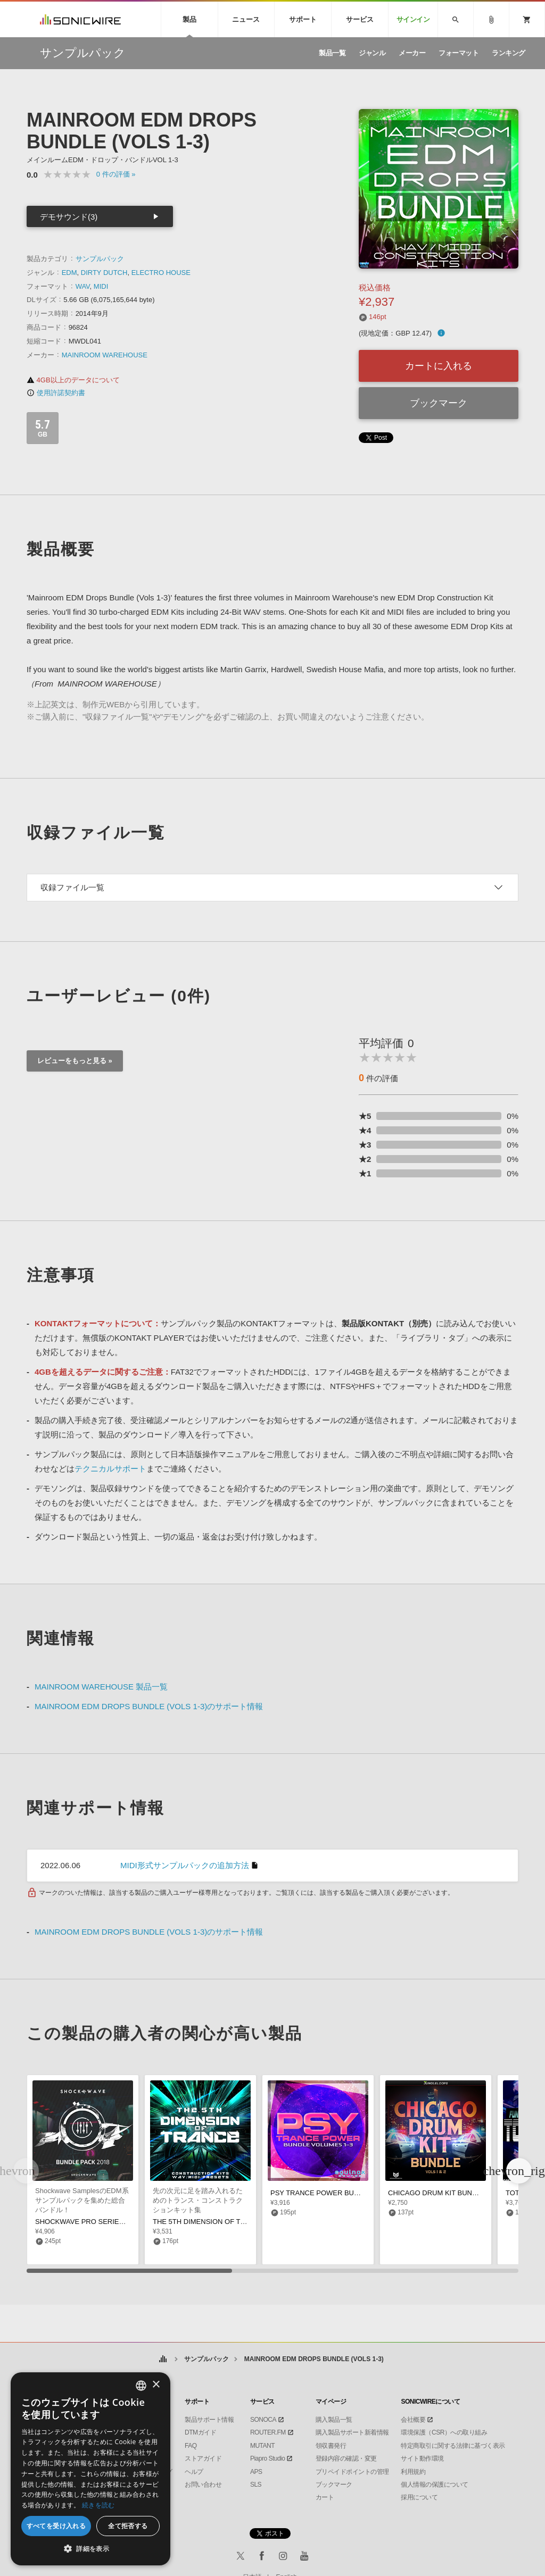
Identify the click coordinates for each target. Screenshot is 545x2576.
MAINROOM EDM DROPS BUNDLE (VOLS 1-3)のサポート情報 (149, 1706)
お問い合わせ (203, 2484)
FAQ (191, 2445)
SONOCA (263, 2419)
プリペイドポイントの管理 (352, 2471)
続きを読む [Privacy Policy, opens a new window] (98, 2505)
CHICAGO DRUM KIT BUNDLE (436, 2193)
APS (256, 2471)
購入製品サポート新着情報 (352, 2432)
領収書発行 (331, 2445)
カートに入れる (438, 366)
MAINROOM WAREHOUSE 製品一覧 (101, 1686)
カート (325, 2497)
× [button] (156, 2385)
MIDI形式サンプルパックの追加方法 (184, 1865)
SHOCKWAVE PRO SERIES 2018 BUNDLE (103, 2222)
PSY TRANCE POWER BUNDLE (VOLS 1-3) (339, 2193)
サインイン (413, 19)
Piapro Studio (267, 2458)
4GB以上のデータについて (73, 380)
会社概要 (413, 2419)
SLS (255, 2484)
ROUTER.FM (268, 2432)
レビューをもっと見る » (74, 1061)
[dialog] (90, 2468)
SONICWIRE (80, 19)
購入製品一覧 (334, 2419)
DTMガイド (200, 2432)
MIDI (101, 286)
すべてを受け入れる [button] (56, 2525)
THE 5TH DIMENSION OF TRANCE (209, 2222)
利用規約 (413, 2471)
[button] (519, 2171)
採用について (419, 2497)
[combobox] (141, 2385)
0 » (116, 174)
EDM (69, 273)
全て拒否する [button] (127, 2525)
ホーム (162, 2359)
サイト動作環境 (422, 2458)
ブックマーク (438, 403)
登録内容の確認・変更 (346, 2458)
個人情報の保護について (434, 2484)
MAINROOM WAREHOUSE (104, 355)
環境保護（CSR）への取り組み (444, 2432)
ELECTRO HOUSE (161, 273)
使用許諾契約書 (56, 393)
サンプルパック (100, 259)
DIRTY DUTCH (104, 273)
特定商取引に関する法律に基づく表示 (453, 2445)
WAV (83, 286)
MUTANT (262, 2445)
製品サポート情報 (209, 2419)
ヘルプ (194, 2471)
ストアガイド (203, 2458)
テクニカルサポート (110, 1468)
